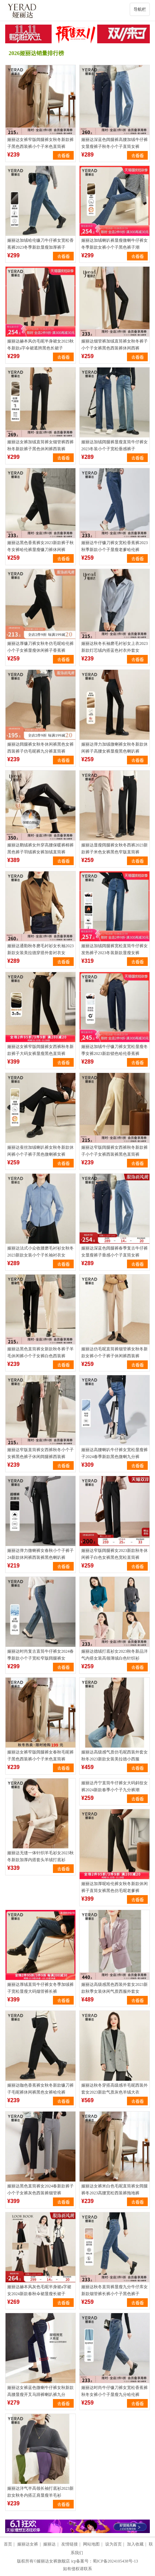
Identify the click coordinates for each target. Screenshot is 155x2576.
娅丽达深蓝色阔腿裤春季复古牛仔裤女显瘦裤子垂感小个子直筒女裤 (114, 1252)
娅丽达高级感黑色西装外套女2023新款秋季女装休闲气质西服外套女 (114, 1988)
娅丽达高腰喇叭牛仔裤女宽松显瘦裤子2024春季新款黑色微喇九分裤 (114, 1453)
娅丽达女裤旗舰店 (53, 2561)
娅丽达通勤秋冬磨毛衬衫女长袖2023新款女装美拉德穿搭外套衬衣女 (40, 949)
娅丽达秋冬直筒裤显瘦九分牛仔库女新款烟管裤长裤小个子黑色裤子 (114, 2290)
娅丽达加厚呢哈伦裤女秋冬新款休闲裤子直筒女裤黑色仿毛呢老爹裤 (114, 1887)
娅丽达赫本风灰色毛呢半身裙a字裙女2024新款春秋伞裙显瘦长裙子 (39, 2290)
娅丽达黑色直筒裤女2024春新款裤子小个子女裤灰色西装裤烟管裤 (40, 2189)
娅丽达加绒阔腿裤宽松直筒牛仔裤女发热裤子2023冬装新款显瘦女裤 (114, 949)
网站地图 (91, 2544)
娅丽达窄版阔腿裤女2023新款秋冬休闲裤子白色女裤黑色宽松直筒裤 (114, 1554)
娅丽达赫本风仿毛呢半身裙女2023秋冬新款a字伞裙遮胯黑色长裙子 (40, 344)
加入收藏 (135, 2544)
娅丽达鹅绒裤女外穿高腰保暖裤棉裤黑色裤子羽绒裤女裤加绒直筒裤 (40, 848)
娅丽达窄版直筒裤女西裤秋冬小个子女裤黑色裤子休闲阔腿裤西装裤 (40, 1453)
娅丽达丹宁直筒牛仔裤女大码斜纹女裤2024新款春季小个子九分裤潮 (114, 1786)
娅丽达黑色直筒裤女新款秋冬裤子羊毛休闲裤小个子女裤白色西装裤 (40, 1352)
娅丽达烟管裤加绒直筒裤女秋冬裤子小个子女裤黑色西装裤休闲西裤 (114, 344)
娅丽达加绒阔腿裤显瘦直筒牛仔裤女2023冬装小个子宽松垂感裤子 (114, 445)
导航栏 (140, 9)
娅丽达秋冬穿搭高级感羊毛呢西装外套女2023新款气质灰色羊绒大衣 (114, 2089)
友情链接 (69, 2544)
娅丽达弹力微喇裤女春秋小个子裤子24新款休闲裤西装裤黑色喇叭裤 (40, 1554)
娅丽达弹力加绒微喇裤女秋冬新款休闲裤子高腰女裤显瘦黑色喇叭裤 (114, 748)
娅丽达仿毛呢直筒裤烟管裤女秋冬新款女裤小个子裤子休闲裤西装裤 (114, 1352)
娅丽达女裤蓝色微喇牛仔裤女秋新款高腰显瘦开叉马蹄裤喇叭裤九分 (40, 2391)
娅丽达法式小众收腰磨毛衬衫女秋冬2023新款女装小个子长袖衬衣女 (40, 1252)
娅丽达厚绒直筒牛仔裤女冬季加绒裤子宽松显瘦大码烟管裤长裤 (40, 1988)
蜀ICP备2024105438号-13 (115, 2561)
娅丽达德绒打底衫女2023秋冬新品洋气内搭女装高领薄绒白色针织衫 (114, 1655)
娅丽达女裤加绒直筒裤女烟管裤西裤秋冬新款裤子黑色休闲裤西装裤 (40, 445)
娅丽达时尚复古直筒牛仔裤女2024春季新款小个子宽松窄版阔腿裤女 (40, 1655)
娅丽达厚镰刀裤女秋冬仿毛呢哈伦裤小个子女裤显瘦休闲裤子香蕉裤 (40, 647)
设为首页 (113, 2544)
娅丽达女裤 (27, 2544)
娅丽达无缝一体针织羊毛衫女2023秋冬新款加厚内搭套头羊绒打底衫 (40, 1856)
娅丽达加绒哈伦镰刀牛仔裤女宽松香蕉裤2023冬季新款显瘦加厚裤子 (40, 244)
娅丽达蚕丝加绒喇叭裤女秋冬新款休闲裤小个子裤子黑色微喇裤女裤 (40, 1151)
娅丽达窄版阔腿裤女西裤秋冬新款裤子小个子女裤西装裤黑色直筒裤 (114, 1151)
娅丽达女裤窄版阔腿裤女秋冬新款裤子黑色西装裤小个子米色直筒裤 (40, 143)
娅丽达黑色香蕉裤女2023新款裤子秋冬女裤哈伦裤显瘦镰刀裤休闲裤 (40, 546)
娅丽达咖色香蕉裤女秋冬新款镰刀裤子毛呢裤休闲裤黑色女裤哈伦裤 (40, 2089)
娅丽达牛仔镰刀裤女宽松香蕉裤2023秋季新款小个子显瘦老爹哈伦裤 (114, 546)
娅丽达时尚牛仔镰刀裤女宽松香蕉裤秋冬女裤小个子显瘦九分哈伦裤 (114, 2391)
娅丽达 (49, 2544)
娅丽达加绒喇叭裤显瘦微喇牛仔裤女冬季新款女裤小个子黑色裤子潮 (114, 244)
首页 (8, 2544)
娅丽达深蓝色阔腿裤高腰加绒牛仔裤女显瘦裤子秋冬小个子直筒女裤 (114, 143)
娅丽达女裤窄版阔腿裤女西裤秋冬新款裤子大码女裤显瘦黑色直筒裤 (40, 1050)
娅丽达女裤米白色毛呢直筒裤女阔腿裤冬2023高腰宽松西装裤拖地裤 (114, 2189)
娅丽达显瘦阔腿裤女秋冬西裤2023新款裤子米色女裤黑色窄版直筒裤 (114, 848)
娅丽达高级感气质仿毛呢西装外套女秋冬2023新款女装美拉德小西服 (114, 1755)
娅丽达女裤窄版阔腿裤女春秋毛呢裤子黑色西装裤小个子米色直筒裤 (40, 1755)
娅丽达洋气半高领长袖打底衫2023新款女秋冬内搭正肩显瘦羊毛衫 (40, 2492)
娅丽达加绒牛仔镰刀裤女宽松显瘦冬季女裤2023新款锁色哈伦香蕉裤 (114, 1050)
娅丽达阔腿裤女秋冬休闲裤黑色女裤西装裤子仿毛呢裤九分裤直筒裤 (40, 748)
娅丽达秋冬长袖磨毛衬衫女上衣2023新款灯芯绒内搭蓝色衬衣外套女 (114, 647)
